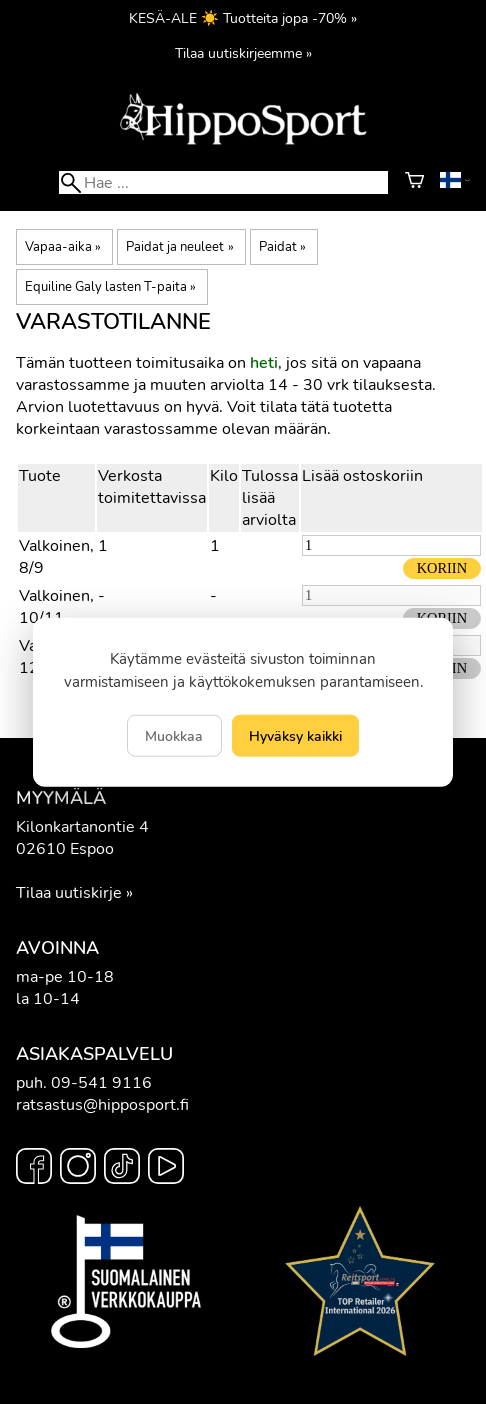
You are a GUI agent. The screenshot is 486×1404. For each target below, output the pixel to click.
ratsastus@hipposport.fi (102, 1105)
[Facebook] (34, 1169)
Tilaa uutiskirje (69, 893)
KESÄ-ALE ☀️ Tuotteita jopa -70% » (243, 18)
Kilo (224, 476)
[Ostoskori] (414, 183)
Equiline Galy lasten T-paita (110, 287)
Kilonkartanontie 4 (82, 827)
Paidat (282, 247)
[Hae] (223, 182)
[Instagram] (78, 1169)
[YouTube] (166, 1169)
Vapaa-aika (63, 247)
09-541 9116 (101, 1083)
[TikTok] (122, 1169)
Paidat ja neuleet (179, 247)
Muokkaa (174, 735)
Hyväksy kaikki (295, 735)
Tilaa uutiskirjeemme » (243, 53)
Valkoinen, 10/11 (56, 607)
